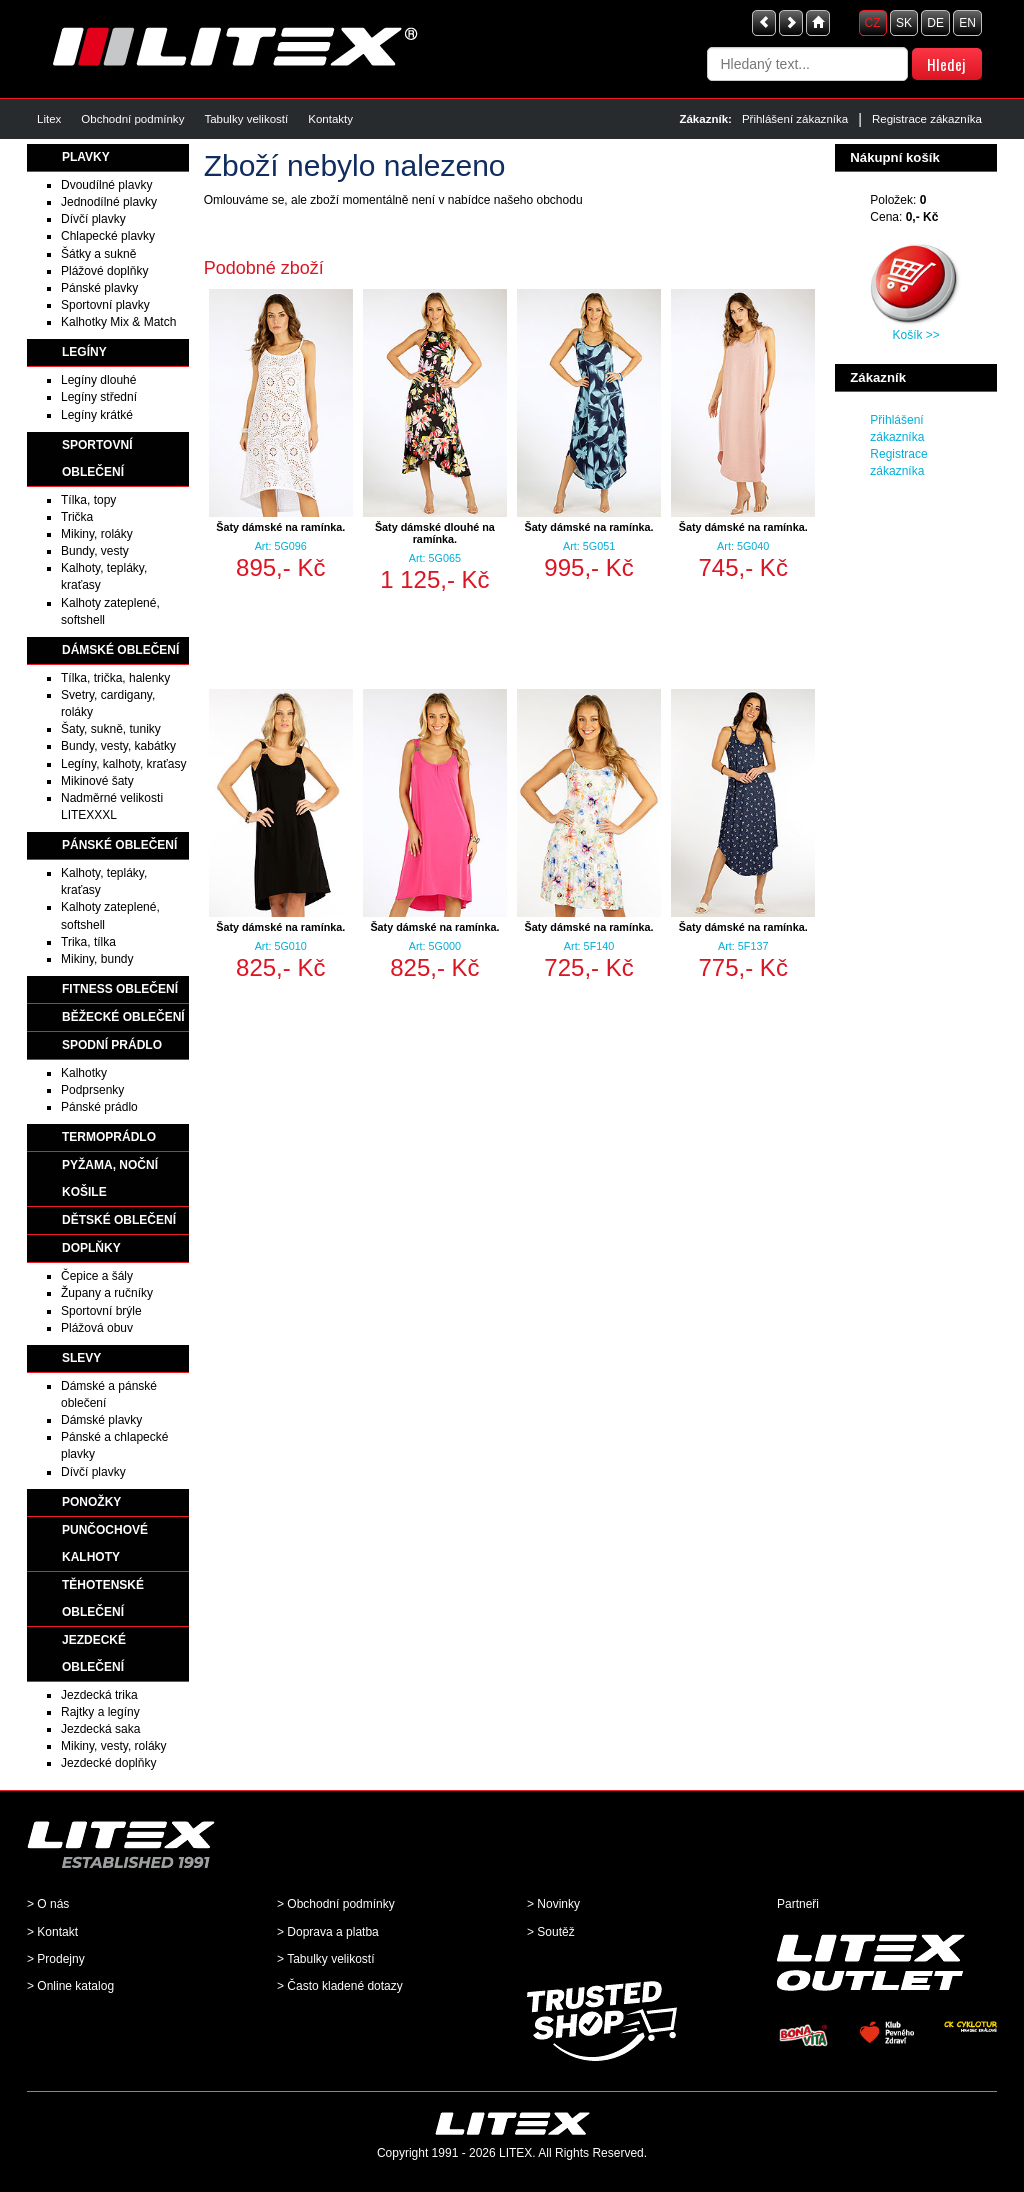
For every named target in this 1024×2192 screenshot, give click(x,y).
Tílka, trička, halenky (115, 678)
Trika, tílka (88, 942)
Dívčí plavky (93, 219)
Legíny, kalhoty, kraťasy (123, 764)
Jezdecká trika (99, 1695)
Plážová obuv (97, 1328)
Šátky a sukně (98, 254)
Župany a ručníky (107, 1293)
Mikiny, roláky (97, 534)
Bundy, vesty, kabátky (118, 746)
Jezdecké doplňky (108, 1763)
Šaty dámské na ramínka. (280, 527)
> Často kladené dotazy (340, 1986)
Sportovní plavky (105, 305)
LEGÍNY (84, 352)
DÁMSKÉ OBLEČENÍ (120, 650)
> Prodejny (56, 1959)
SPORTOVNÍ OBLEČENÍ (97, 458)
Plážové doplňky (104, 271)
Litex (49, 119)
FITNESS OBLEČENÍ (120, 989)
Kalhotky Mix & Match (118, 322)
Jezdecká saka (100, 1729)
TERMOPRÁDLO (109, 1137)
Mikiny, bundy (97, 959)
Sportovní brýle (101, 1311)
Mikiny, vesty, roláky (114, 1746)
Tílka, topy (88, 500)
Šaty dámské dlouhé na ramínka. (435, 533)
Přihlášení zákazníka (795, 119)
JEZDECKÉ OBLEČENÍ (94, 1653)
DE (935, 23)
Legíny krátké (97, 415)
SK (904, 23)
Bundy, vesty (95, 551)
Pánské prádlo (99, 1107)
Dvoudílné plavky (106, 185)
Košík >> (915, 335)
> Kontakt (52, 1932)
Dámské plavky (101, 1420)
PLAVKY (86, 157)
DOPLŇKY (91, 1248)
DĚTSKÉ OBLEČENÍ (119, 1220)
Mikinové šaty (97, 781)
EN (967, 23)
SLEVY (81, 1358)
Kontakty (330, 119)
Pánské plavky (99, 288)
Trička (77, 517)
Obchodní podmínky (132, 119)
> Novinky (553, 1904)
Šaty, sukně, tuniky (111, 729)
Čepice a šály (97, 1276)
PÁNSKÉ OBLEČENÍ (119, 845)
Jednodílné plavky (109, 202)
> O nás (48, 1904)
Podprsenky (92, 1090)
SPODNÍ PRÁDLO (112, 1045)
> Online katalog (70, 1986)
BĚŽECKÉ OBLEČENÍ (123, 1017)
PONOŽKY (91, 1502)
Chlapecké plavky (108, 236)
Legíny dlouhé (98, 380)
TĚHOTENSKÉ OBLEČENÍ (103, 1598)
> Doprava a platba (328, 1932)
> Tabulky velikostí (326, 1959)
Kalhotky (84, 1073)
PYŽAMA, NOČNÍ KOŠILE (110, 1178)
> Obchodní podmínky (336, 1904)
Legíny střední (99, 397)
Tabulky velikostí (246, 119)
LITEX (515, 2153)
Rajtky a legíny (100, 1712)
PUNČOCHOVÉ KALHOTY (105, 1543)
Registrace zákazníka (927, 119)
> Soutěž (551, 1932)
